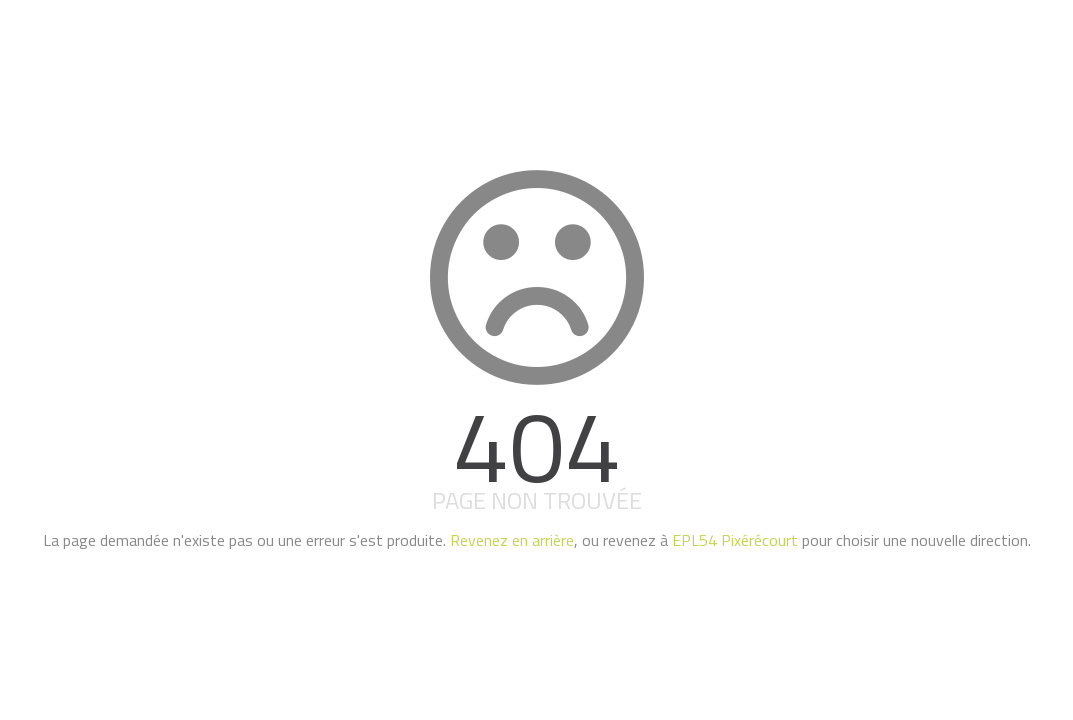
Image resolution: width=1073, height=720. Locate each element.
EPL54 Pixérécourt (735, 540)
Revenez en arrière (512, 540)
